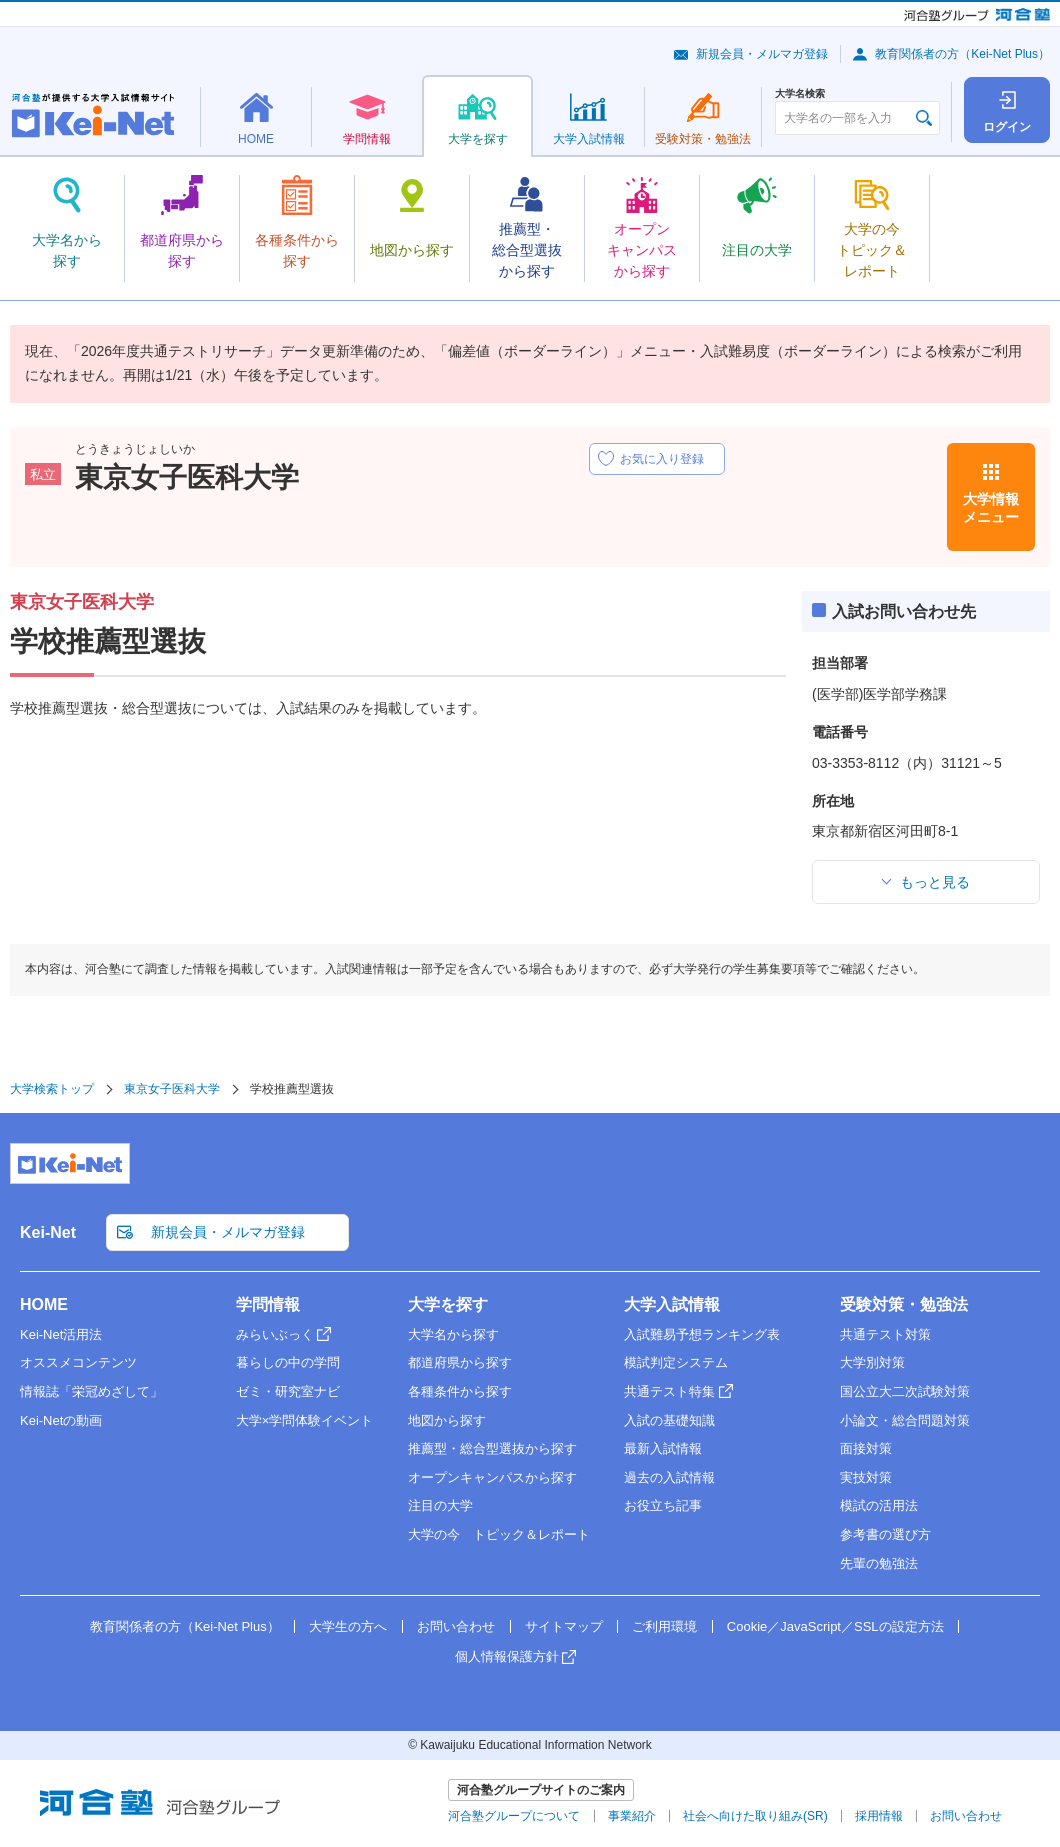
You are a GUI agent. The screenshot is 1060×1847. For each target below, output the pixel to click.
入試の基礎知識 (669, 1420)
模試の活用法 (879, 1505)
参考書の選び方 (885, 1534)
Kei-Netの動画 (61, 1420)
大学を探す (448, 1304)
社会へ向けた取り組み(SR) (755, 1816)
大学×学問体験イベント (305, 1420)
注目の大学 (440, 1505)
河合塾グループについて (514, 1816)
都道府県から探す (460, 1362)
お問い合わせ (456, 1626)
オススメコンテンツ (78, 1362)
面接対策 (866, 1448)
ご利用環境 (664, 1626)
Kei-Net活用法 (61, 1334)
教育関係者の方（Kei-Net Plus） (962, 54)
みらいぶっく (275, 1334)
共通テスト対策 (885, 1334)
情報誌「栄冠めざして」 (91, 1391)
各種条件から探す (460, 1391)
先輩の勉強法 (879, 1563)
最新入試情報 (663, 1448)
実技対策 (866, 1477)
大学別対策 (872, 1362)
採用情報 (879, 1816)
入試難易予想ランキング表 (702, 1334)
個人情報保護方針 (507, 1656)
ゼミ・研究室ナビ (288, 1391)
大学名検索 (800, 94)
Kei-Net (48, 1232)
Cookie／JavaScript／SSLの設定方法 (835, 1626)
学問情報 (268, 1304)
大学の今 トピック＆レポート (499, 1534)
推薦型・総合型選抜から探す (492, 1448)
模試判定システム (676, 1362)
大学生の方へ (348, 1626)
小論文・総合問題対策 (905, 1420)
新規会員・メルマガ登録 (762, 54)
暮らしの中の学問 (288, 1362)
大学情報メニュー (991, 508)
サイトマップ (564, 1626)
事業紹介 (632, 1816)
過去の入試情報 (669, 1477)
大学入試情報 (672, 1304)
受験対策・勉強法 (904, 1304)
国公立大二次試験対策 (905, 1391)
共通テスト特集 (669, 1391)
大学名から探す (453, 1334)
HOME (44, 1304)
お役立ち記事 (663, 1505)
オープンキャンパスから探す (492, 1477)
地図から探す (447, 1420)
